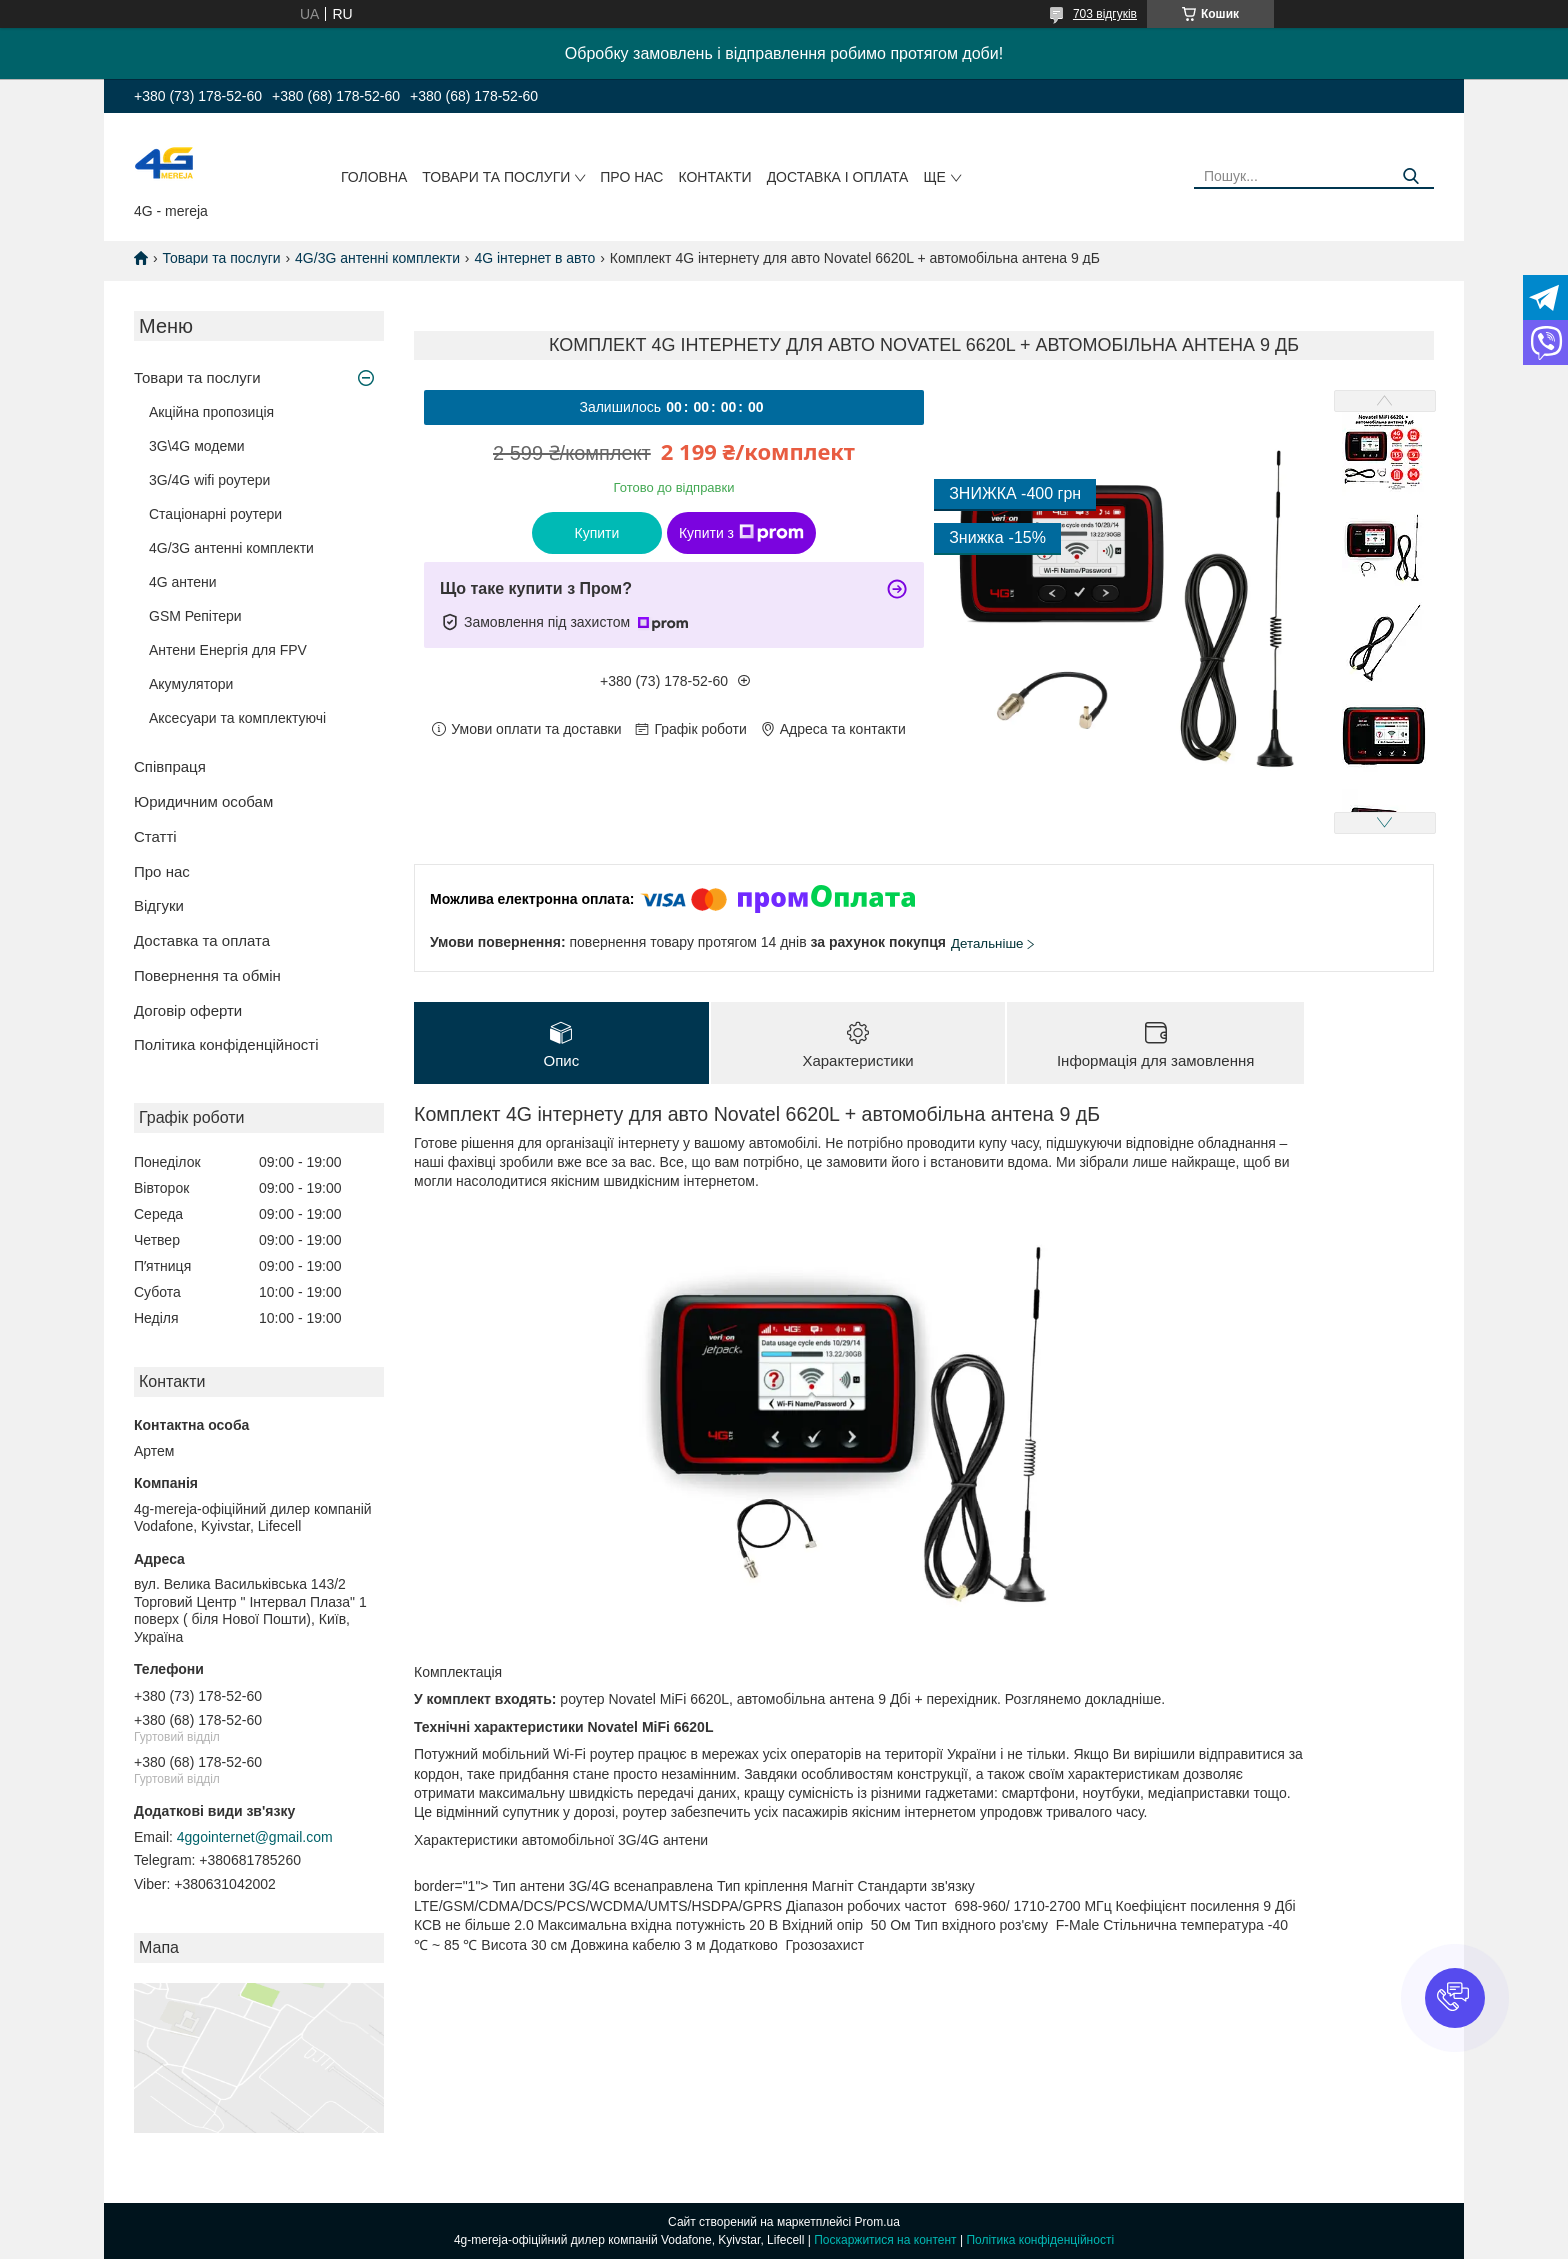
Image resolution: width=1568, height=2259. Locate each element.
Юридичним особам (203, 801)
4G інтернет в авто (534, 258)
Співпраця (170, 766)
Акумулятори (191, 684)
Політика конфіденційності (226, 1044)
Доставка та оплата (202, 940)
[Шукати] (1411, 176)
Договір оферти (188, 1010)
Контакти (714, 177)
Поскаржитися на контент (885, 2240)
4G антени (183, 582)
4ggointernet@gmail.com (255, 1837)
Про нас (631, 177)
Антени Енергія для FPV (228, 650)
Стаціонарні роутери (215, 514)
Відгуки (159, 905)
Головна (374, 177)
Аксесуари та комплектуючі (237, 718)
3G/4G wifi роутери (209, 480)
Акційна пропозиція (211, 412)
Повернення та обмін (207, 975)
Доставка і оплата (838, 177)
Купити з (741, 533)
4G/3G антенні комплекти (377, 258)
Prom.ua (877, 2222)
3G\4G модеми (197, 446)
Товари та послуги (496, 177)
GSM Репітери (195, 616)
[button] (1455, 1998)
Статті (155, 836)
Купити (597, 533)
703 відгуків (1105, 14)
